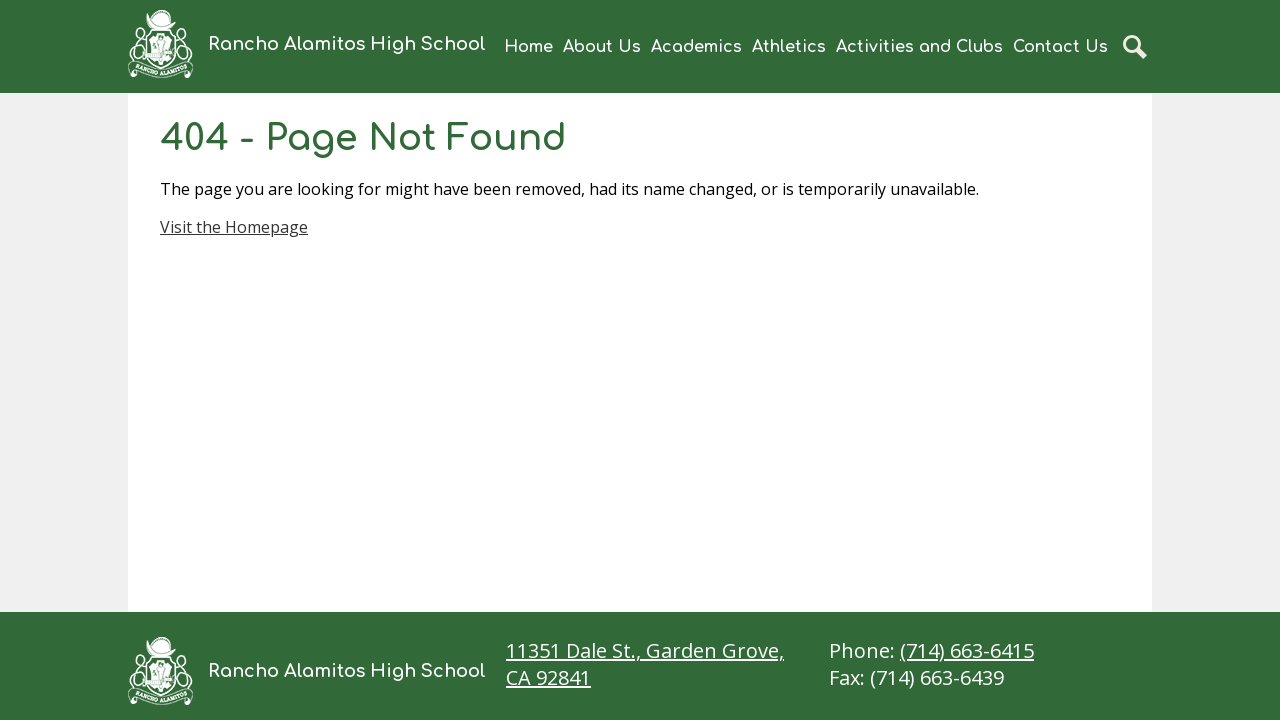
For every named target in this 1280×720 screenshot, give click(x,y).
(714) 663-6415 (967, 650)
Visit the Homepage (234, 227)
